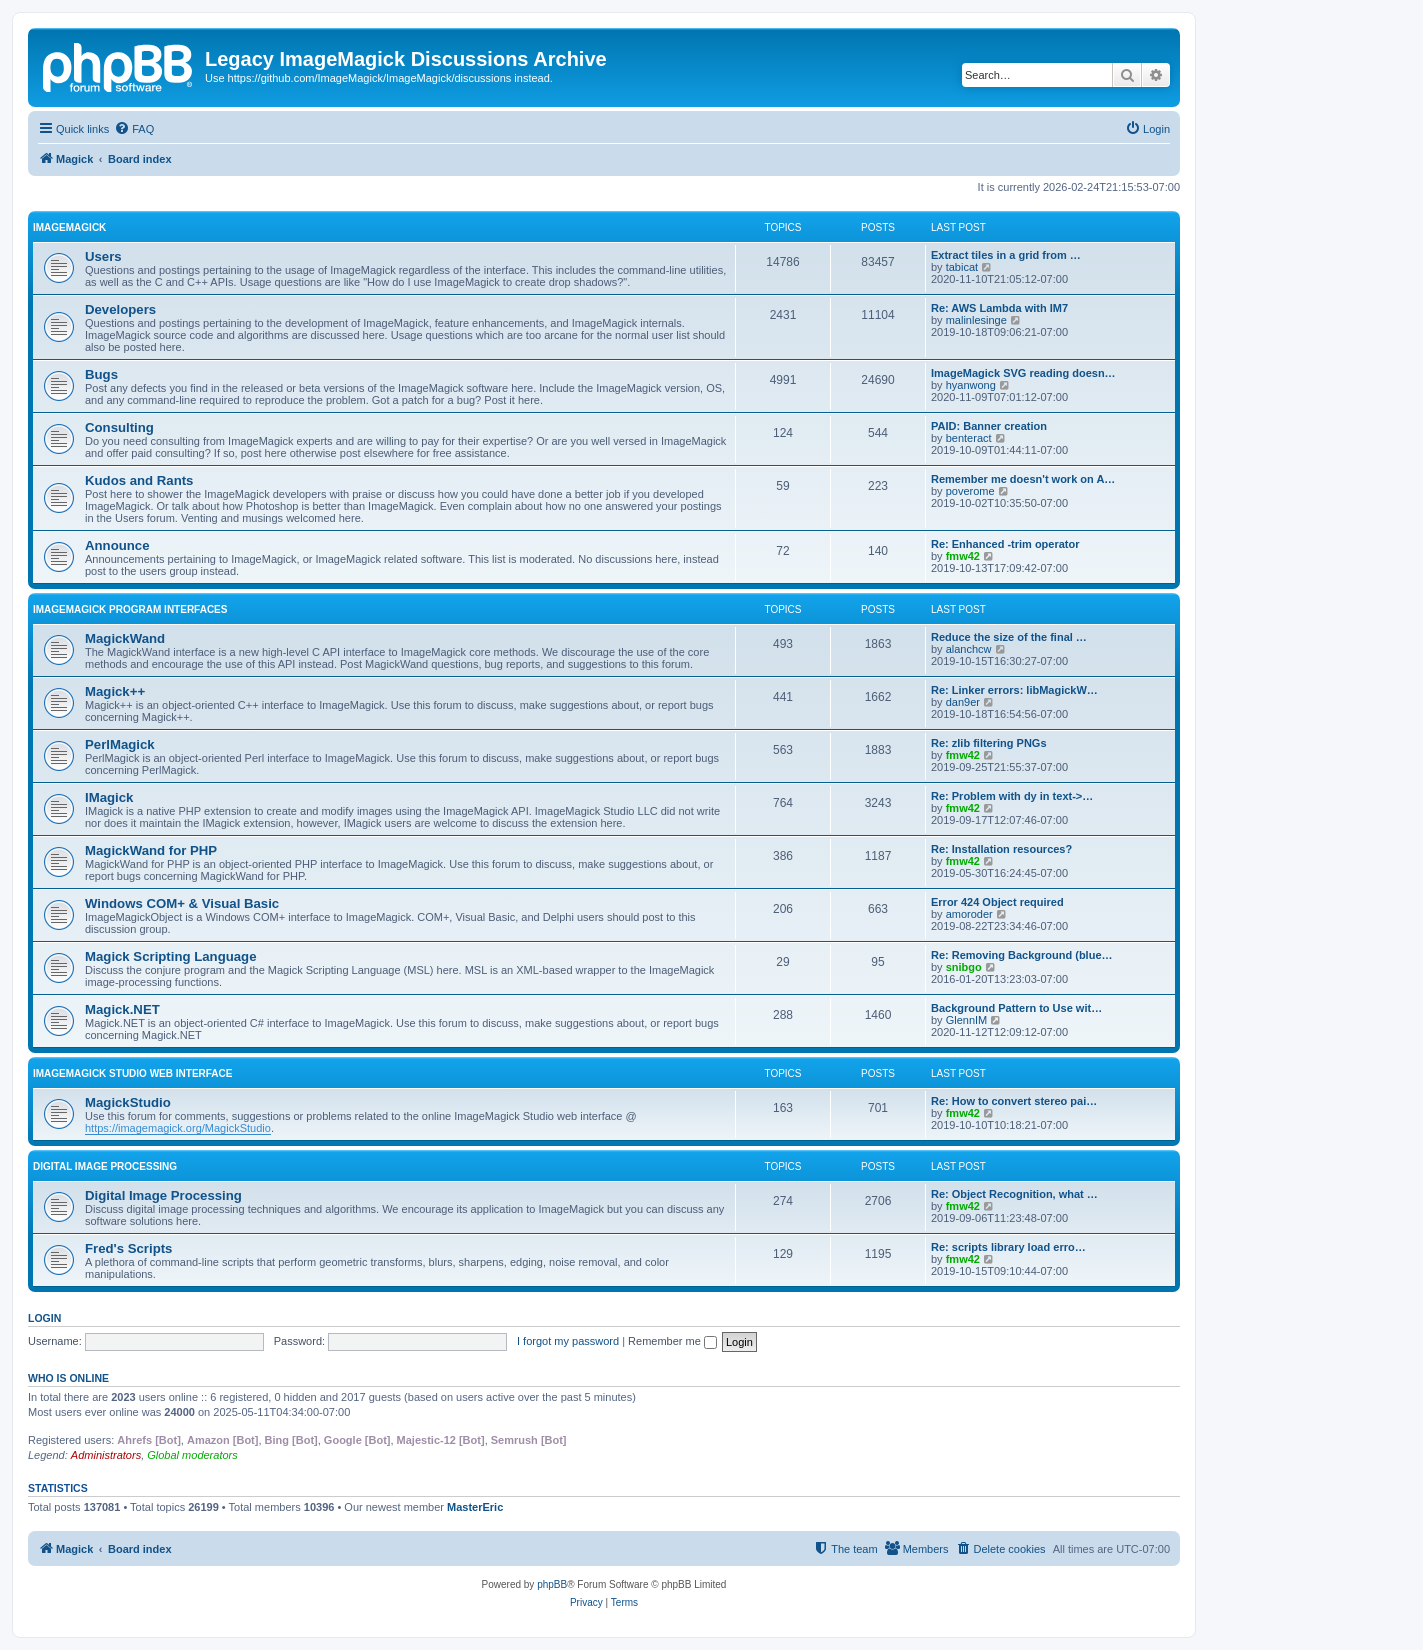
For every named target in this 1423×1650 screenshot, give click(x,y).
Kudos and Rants (139, 480)
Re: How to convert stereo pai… (1014, 1101)
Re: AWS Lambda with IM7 (999, 308)
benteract (969, 438)
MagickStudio (128, 1102)
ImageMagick (69, 227)
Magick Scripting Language (170, 956)
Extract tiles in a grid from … (1006, 255)
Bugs (101, 374)
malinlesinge (976, 320)
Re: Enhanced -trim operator (1005, 544)
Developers (120, 309)
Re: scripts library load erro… (1008, 1247)
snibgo (964, 967)
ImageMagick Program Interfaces (130, 609)
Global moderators (192, 1455)
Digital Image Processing (105, 1166)
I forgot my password (568, 1341)
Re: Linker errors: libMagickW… (1014, 690)
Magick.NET (122, 1009)
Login (44, 1318)
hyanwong (971, 385)
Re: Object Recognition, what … (1014, 1194)
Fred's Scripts (128, 1248)
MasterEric (475, 1507)
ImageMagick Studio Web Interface (132, 1073)
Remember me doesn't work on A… (1023, 479)
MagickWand (125, 638)
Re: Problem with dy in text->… (1012, 796)
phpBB (552, 1584)
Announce (117, 545)
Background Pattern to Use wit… (1016, 1008)
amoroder (969, 914)
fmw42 (963, 556)
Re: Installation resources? (1001, 849)
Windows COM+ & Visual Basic (182, 903)
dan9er (963, 702)
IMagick (109, 797)
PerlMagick (120, 744)
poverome (970, 491)
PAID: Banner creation (989, 426)
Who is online (68, 1378)
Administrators (106, 1455)
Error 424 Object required (997, 902)
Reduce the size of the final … (1009, 637)
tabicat (962, 267)
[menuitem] (134, 129)
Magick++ (115, 691)
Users (103, 256)
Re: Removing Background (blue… (1022, 955)
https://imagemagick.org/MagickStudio (178, 1128)
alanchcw (969, 649)
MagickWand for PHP (151, 850)
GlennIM (967, 1020)
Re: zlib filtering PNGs (989, 743)
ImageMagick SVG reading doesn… (1023, 373)
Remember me (672, 1341)
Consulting (119, 427)
